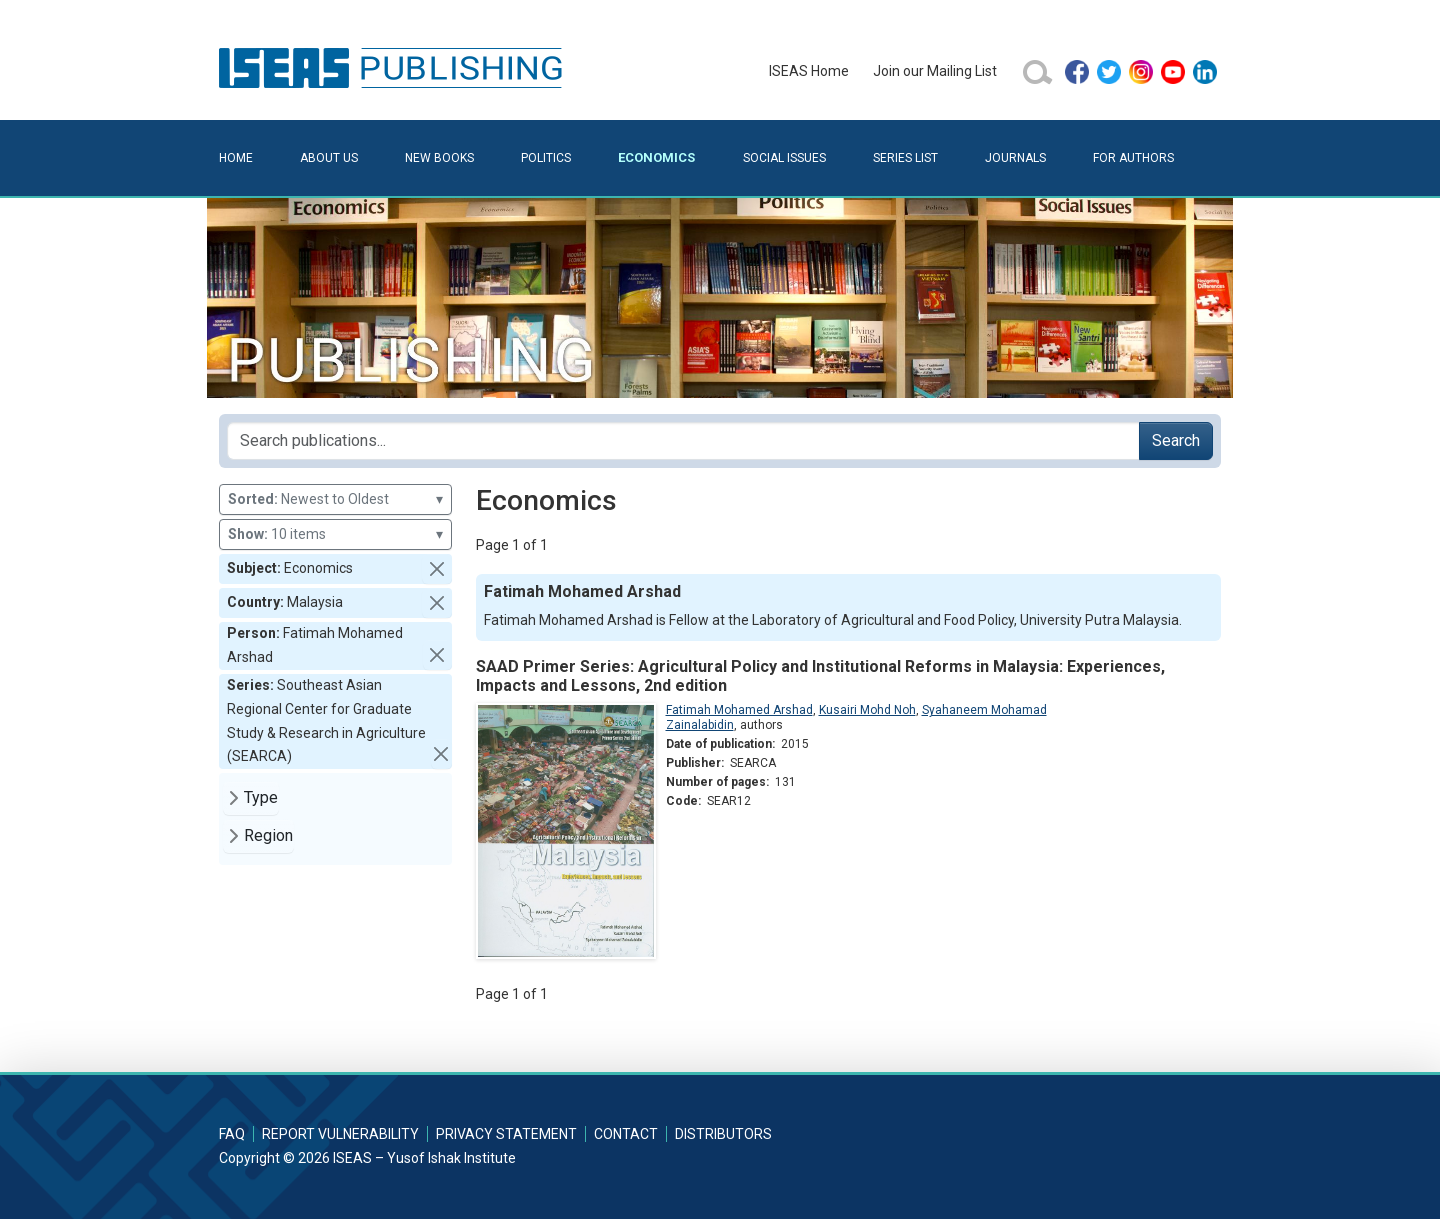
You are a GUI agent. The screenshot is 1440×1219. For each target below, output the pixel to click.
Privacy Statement (506, 1134)
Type (261, 797)
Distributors (723, 1134)
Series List (905, 158)
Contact (626, 1134)
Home (236, 158)
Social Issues (784, 158)
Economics (656, 157)
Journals (1015, 158)
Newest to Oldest (335, 499)
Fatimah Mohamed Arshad (739, 710)
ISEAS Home (809, 71)
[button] (437, 569)
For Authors (1133, 158)
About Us (329, 158)
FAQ (232, 1134)
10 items (335, 534)
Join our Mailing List (935, 71)
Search (1176, 440)
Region (268, 835)
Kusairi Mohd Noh (867, 710)
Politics (546, 158)
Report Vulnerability (340, 1134)
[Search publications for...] (683, 441)
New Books (439, 158)
